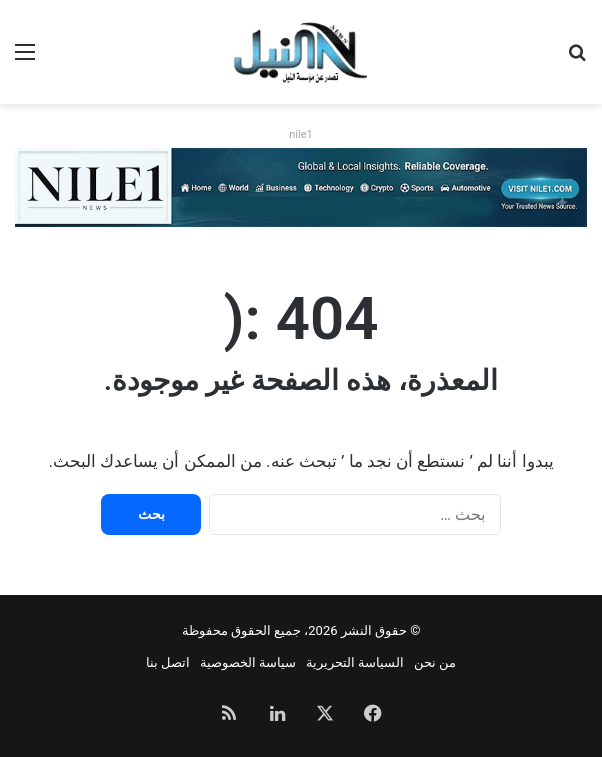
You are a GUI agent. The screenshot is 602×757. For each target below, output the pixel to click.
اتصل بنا (168, 662)
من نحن (435, 662)
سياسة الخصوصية (248, 662)
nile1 (300, 134)
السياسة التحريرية (355, 662)
